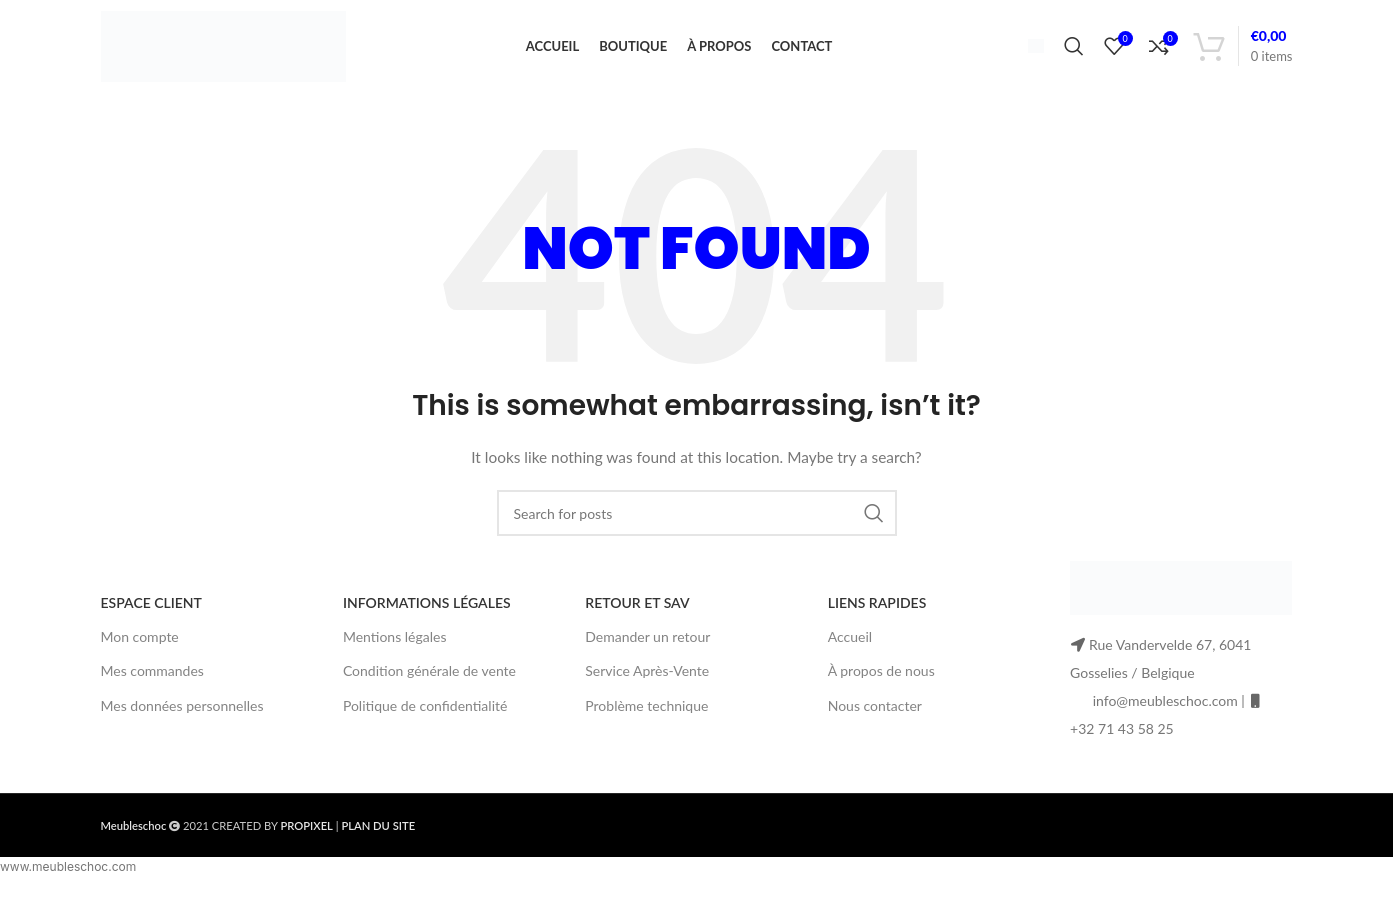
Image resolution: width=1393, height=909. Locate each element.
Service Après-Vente (647, 683)
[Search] (1074, 53)
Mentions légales (395, 649)
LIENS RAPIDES (877, 615)
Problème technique (646, 717)
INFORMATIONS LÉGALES (427, 615)
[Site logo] (223, 50)
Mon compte (140, 649)
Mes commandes (152, 683)
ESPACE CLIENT (151, 615)
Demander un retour (647, 649)
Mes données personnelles (182, 717)
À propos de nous (881, 683)
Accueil (850, 649)
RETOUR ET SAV (637, 615)
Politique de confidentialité (425, 717)
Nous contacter (875, 717)
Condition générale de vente (429, 683)
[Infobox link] (1028, 52)
